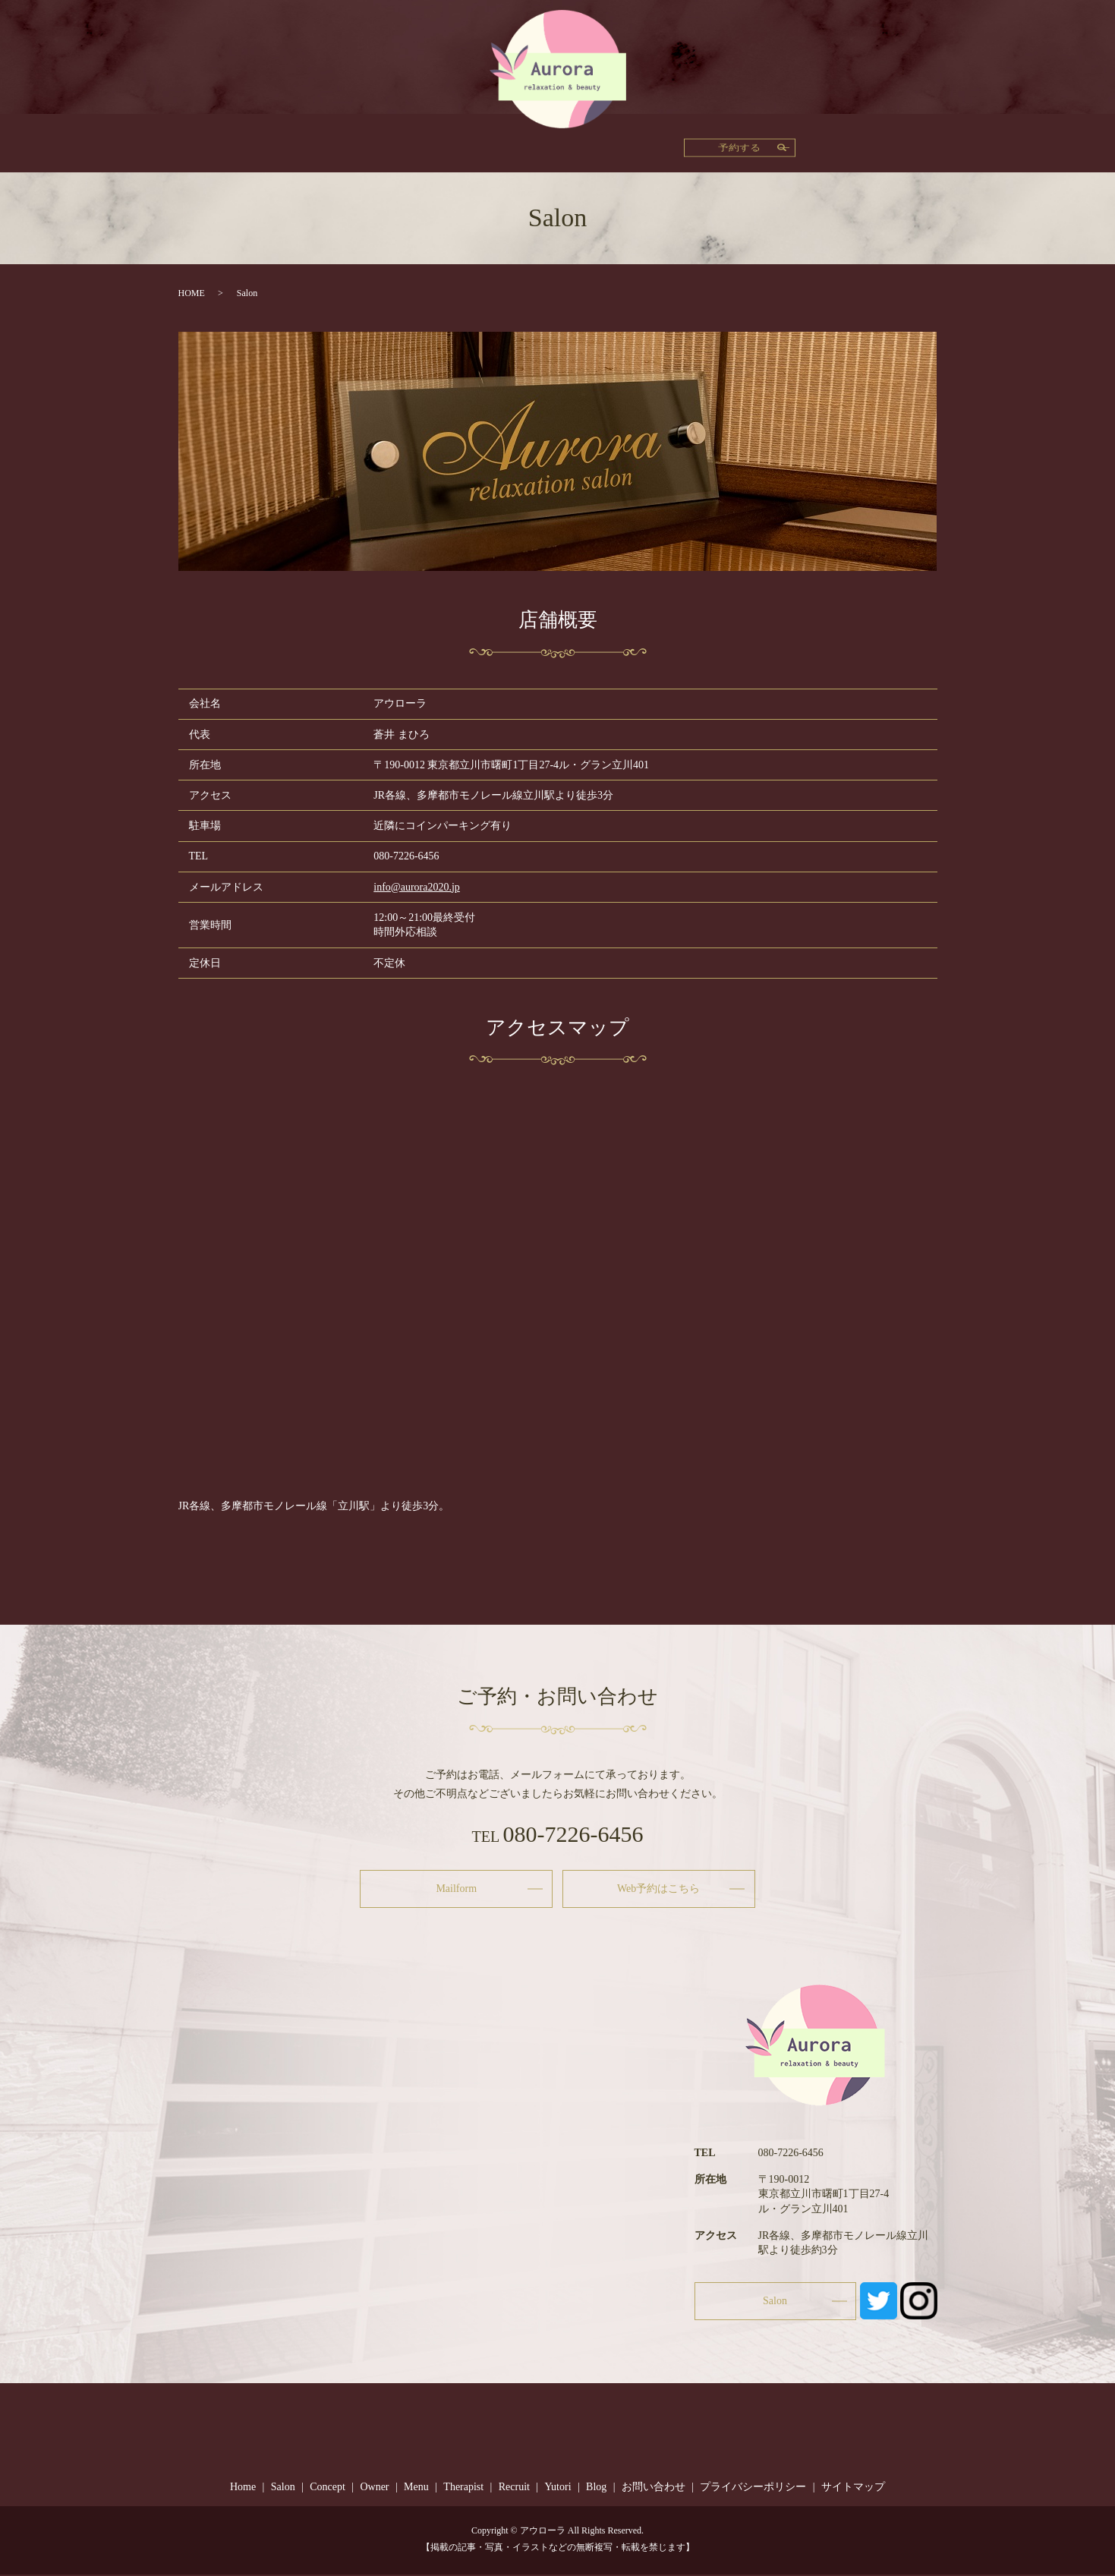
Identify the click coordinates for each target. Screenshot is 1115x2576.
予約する (881, 142)
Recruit (612, 143)
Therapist (550, 143)
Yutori (670, 143)
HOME (191, 293)
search (817, 141)
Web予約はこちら (658, 1888)
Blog (720, 143)
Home (317, 143)
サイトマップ (853, 2488)
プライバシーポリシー (753, 2488)
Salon (771, 143)
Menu (489, 143)
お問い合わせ (653, 2488)
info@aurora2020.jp (416, 887)
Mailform (456, 1888)
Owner (435, 143)
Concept (375, 143)
